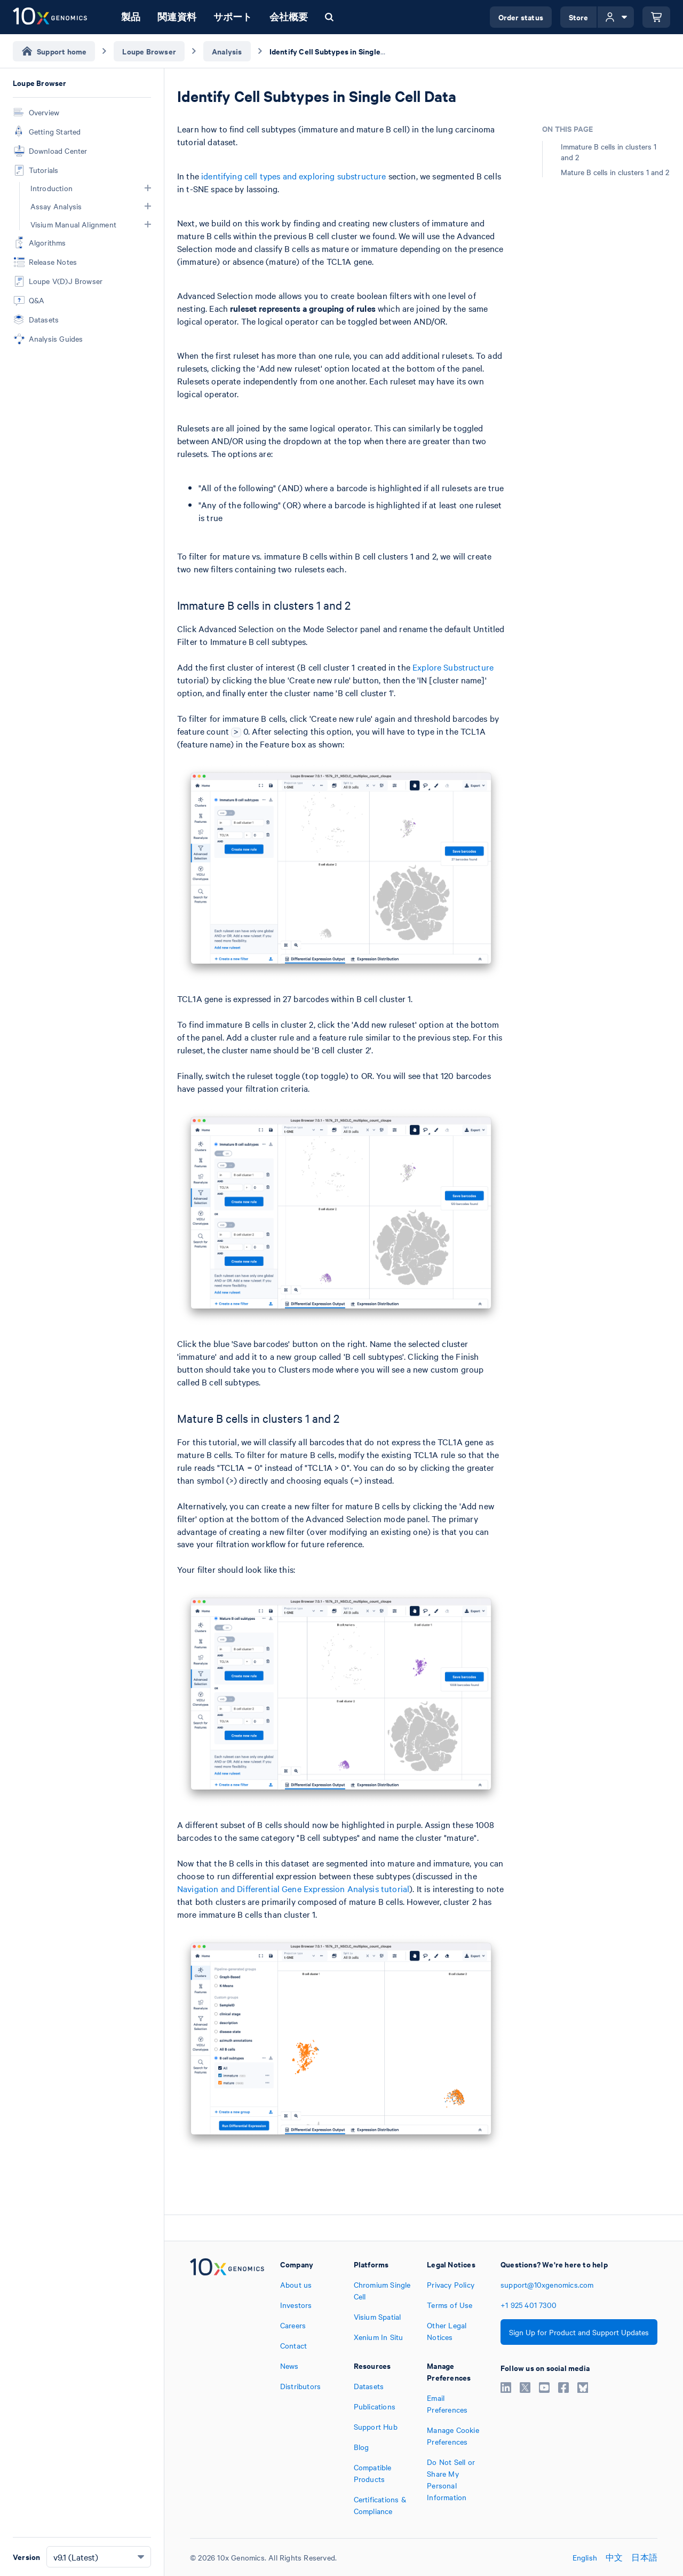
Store (579, 16)
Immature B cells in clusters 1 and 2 (608, 151)
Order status (520, 16)
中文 (614, 2557)
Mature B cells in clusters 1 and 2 (615, 172)
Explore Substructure (453, 667)
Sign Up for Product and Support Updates (579, 2332)
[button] (148, 188)
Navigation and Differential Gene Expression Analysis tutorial (293, 1888)
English (585, 2557)
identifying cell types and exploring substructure (293, 176)
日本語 (644, 2557)
